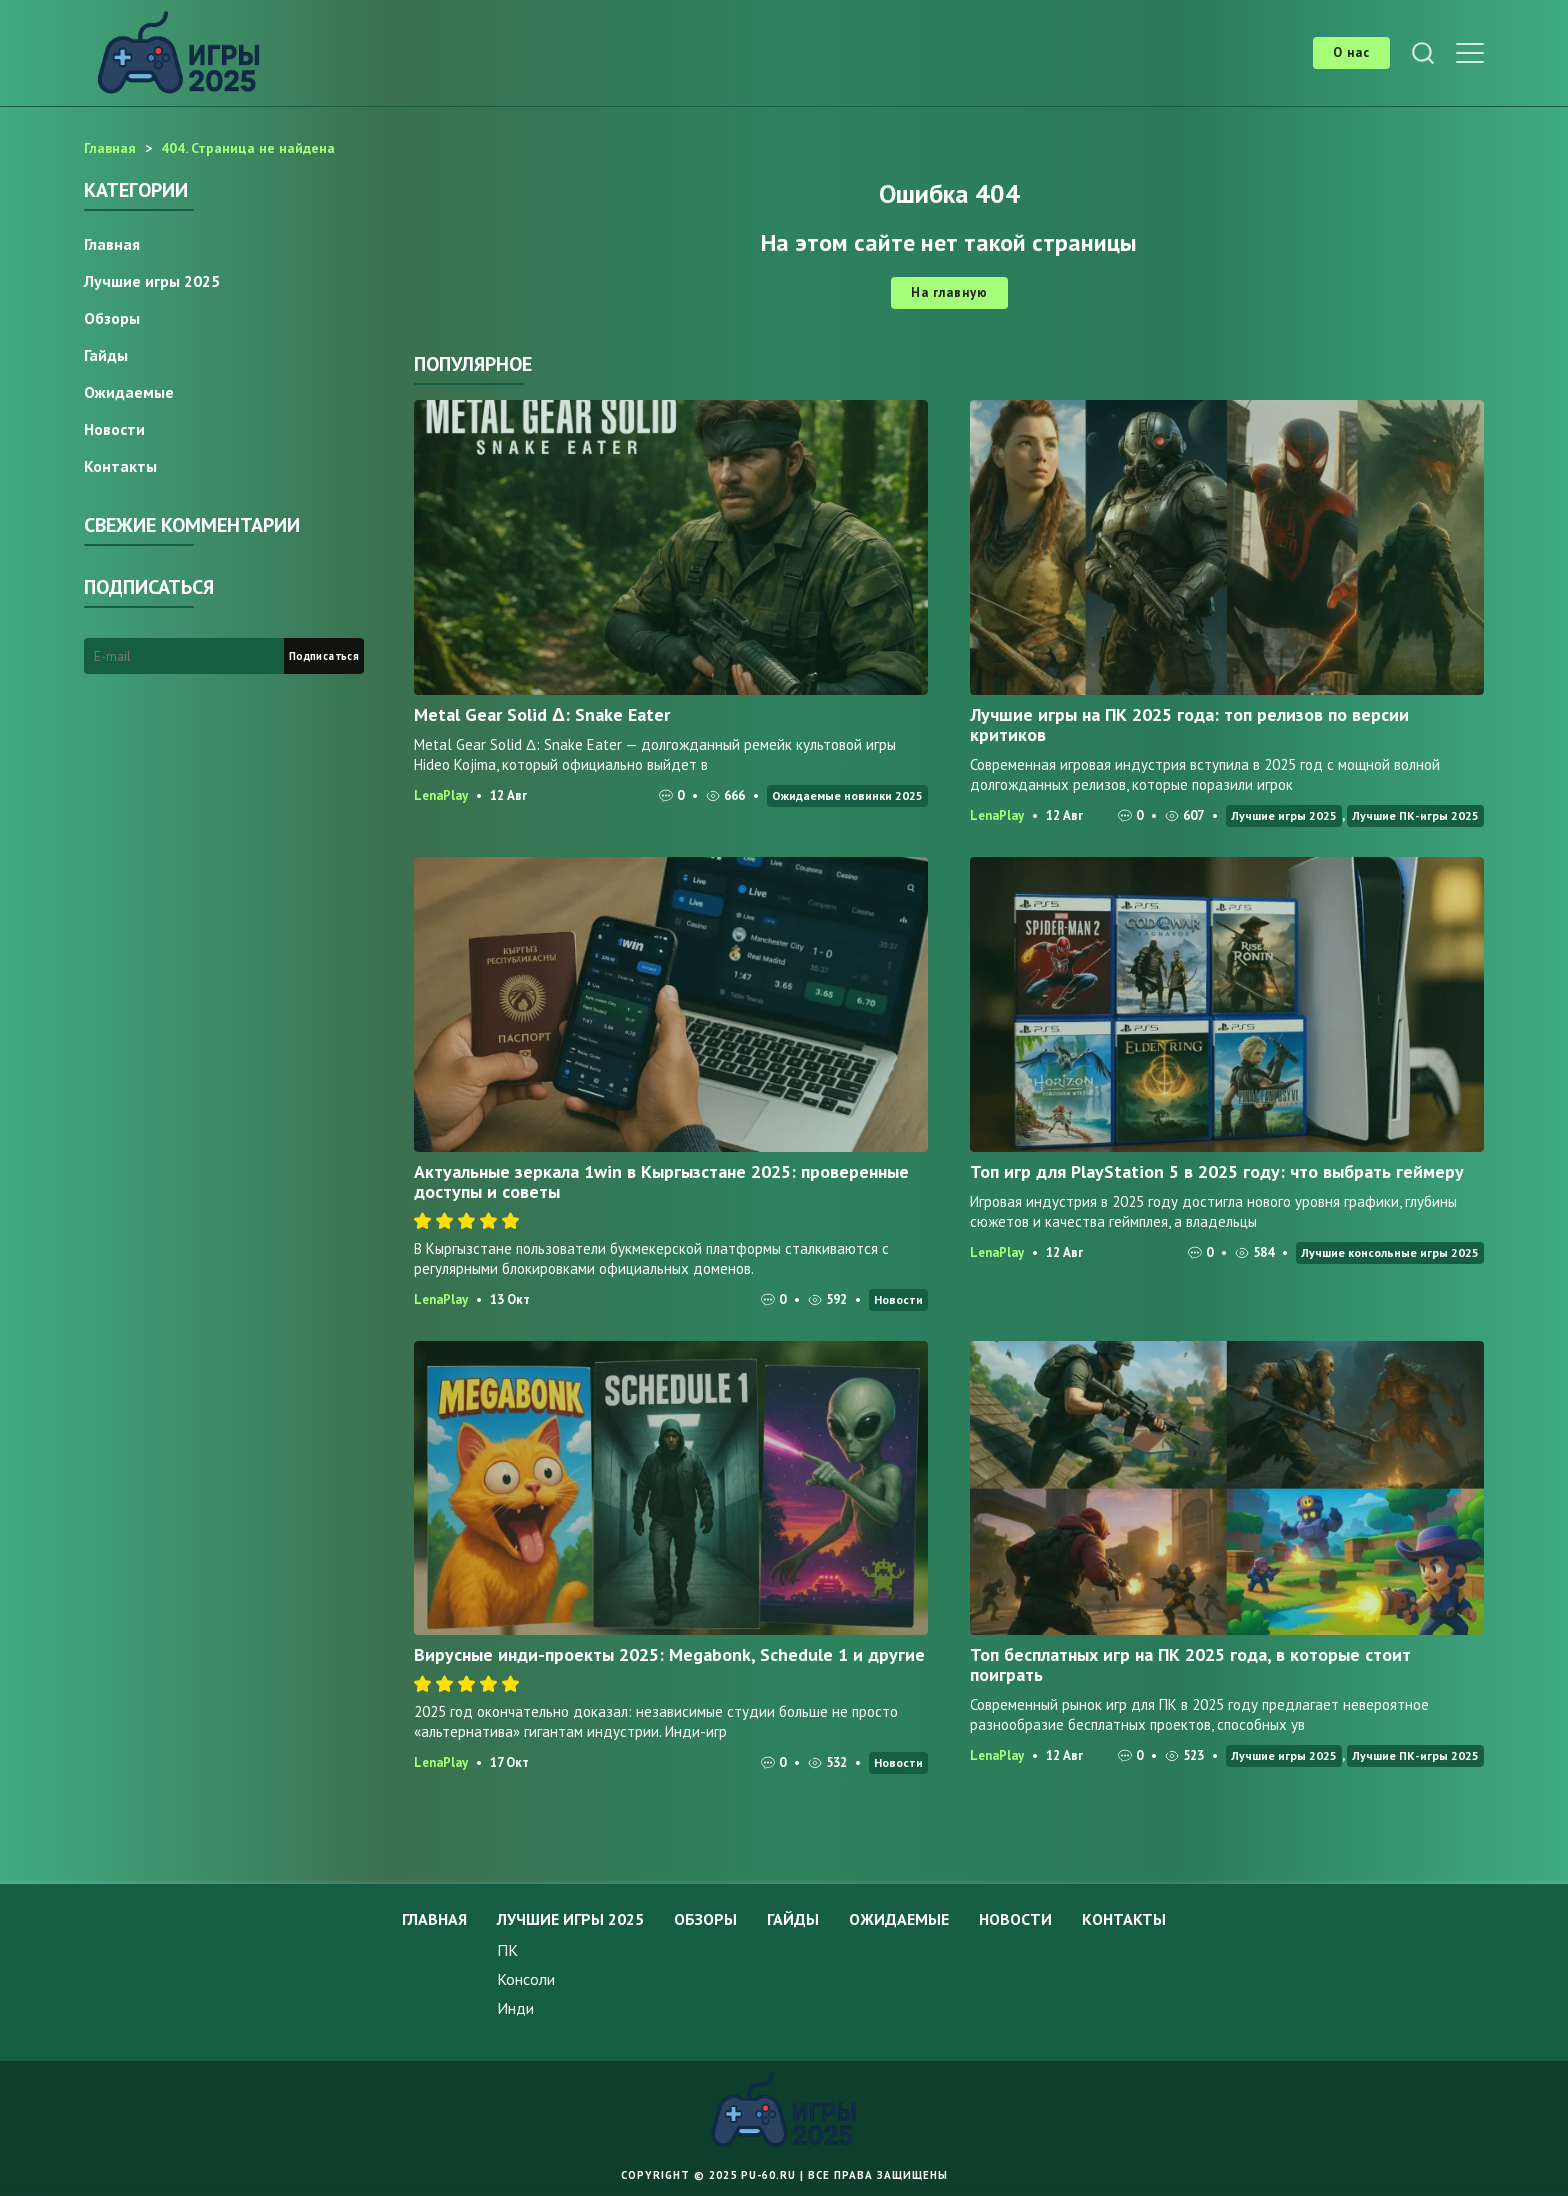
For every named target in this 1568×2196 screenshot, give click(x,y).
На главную (949, 292)
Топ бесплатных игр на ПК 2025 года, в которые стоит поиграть (1190, 1664)
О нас (1351, 52)
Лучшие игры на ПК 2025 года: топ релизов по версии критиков (1189, 724)
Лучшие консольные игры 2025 (1390, 1252)
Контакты (120, 466)
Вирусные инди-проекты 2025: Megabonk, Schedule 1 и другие (669, 1654)
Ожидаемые (129, 392)
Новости (898, 1299)
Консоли (526, 1979)
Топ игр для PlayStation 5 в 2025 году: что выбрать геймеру (1217, 1171)
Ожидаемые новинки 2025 (847, 795)
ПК (507, 1950)
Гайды (106, 355)
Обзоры (112, 318)
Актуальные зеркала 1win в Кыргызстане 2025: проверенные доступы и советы (661, 1181)
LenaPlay (441, 795)
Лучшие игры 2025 (1284, 815)
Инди (515, 2008)
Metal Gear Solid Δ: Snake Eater (542, 714)
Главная (112, 244)
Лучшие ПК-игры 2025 (1415, 815)
